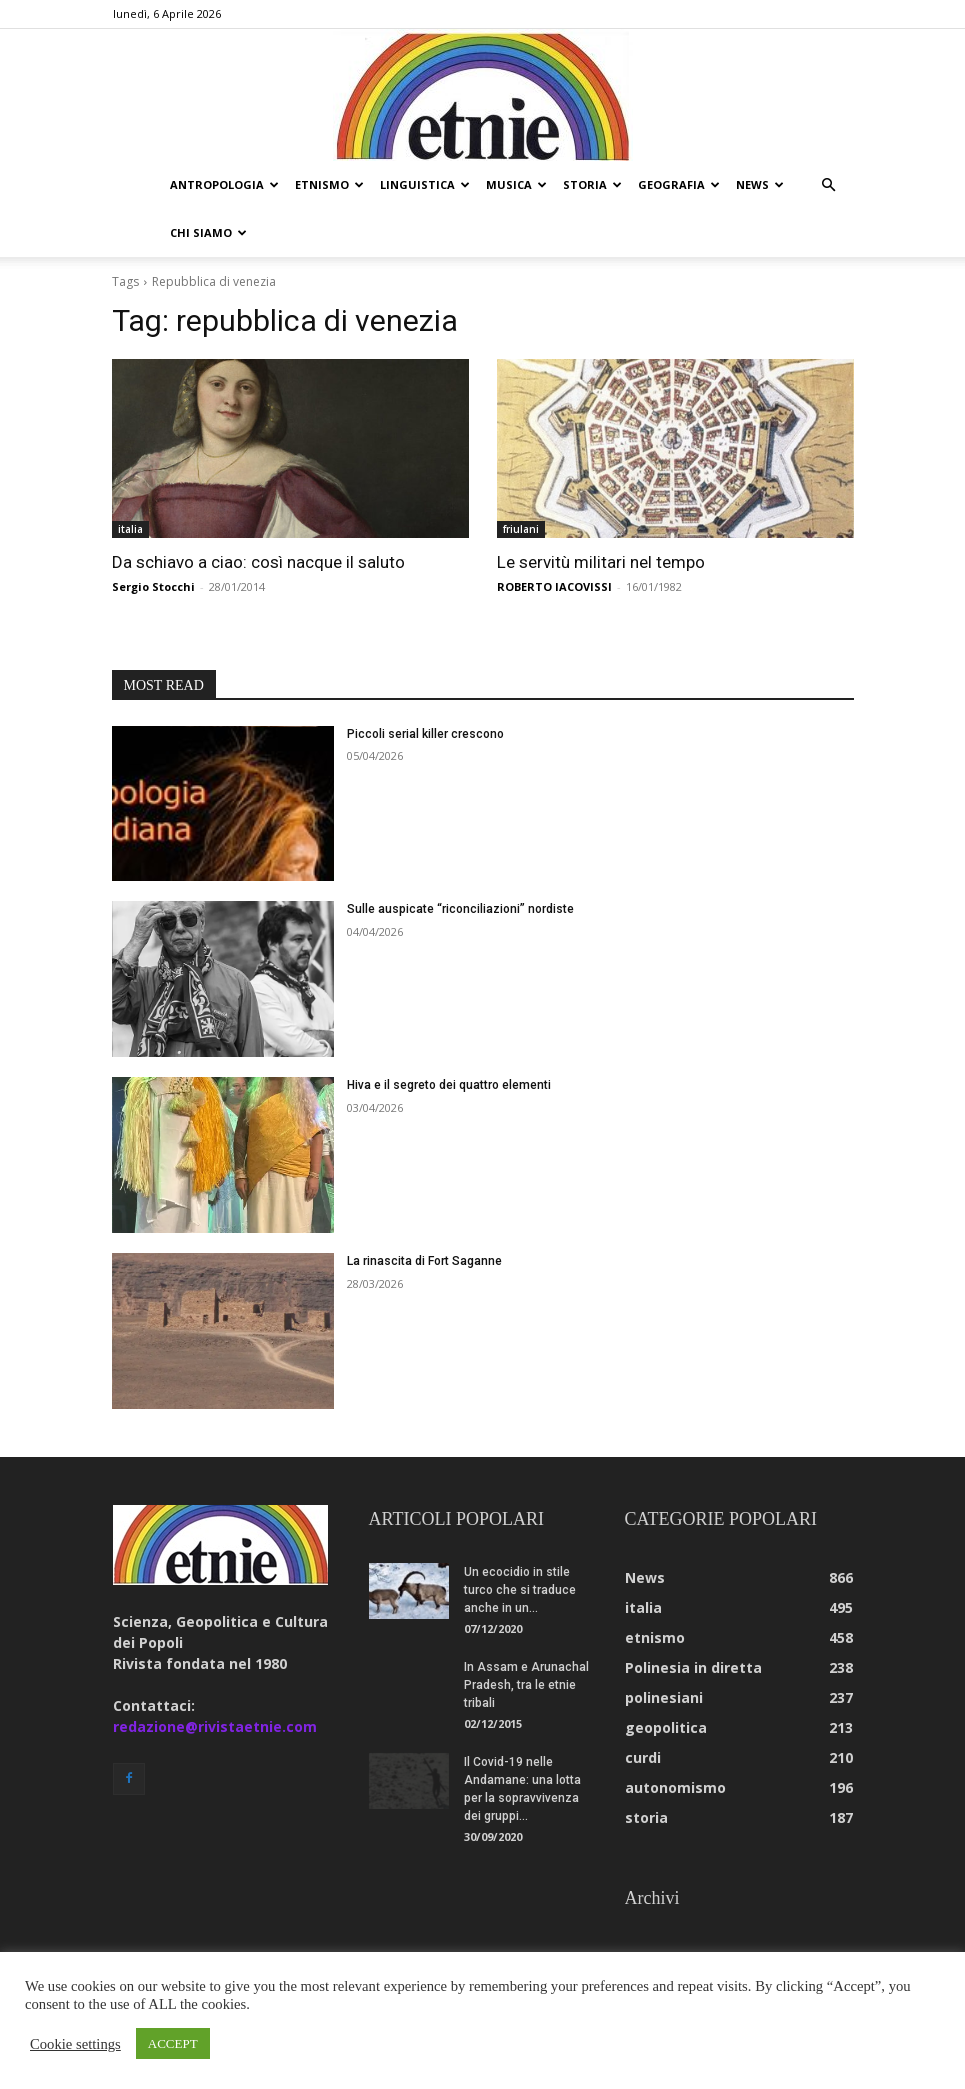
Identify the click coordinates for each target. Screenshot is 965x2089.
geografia (679, 184)
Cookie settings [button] (75, 2044)
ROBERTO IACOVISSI (554, 586)
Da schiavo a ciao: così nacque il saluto (258, 562)
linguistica (425, 184)
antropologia (224, 184)
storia (592, 184)
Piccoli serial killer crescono (425, 734)
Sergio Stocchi (153, 586)
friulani (521, 529)
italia (130, 529)
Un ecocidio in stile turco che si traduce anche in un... (520, 1590)
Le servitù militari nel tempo (601, 562)
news (760, 184)
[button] (829, 185)
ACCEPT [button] (173, 2043)
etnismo (329, 184)
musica (516, 184)
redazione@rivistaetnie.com (215, 1726)
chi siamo (208, 232)
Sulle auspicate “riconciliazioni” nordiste (460, 909)
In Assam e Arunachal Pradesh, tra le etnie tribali (526, 1685)
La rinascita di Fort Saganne (424, 1261)
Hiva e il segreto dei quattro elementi (449, 1085)
